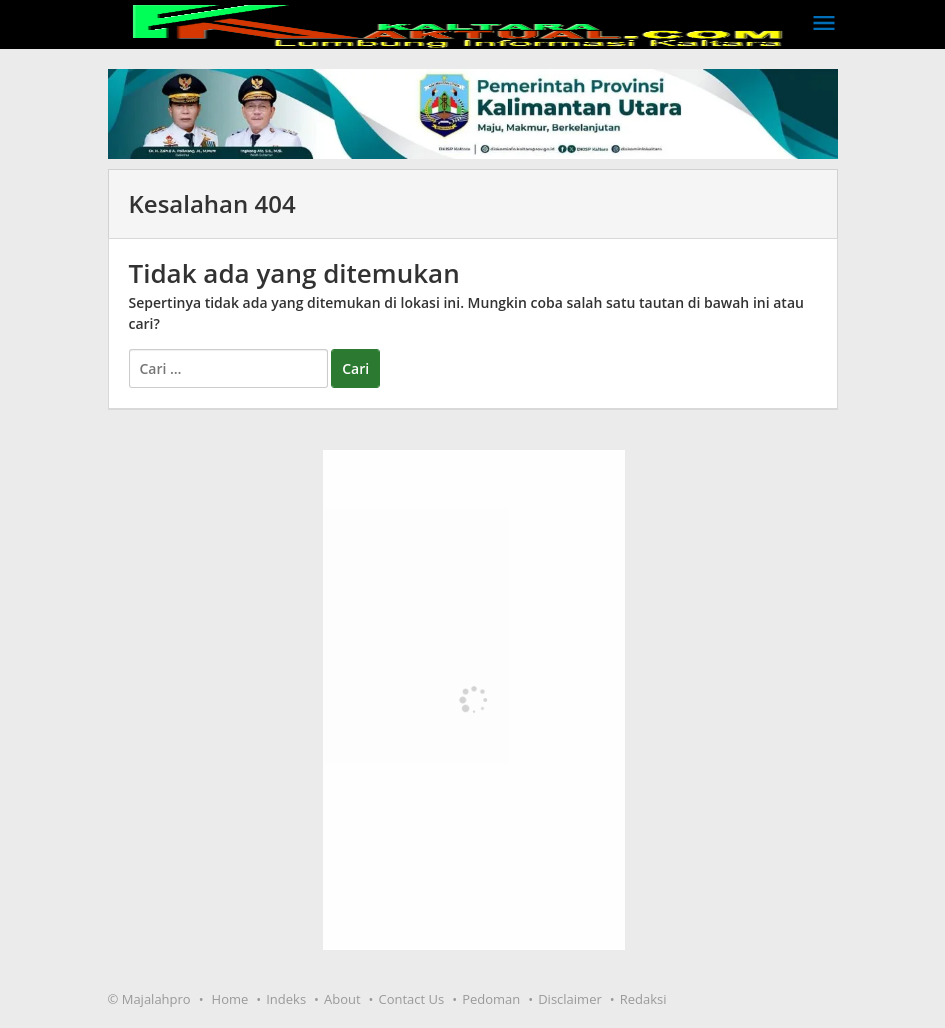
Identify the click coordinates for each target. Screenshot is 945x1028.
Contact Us (412, 999)
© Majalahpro (149, 999)
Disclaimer (570, 999)
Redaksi (643, 999)
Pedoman (491, 999)
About (342, 999)
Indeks (286, 999)
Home (230, 999)
